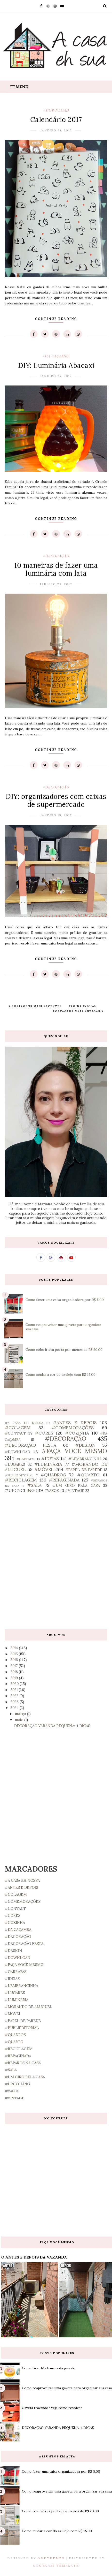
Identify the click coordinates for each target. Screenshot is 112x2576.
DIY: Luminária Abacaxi (56, 365)
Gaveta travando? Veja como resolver (52, 2408)
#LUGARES (15, 1464)
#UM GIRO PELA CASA (76, 1485)
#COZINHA (77, 1433)
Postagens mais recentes (36, 1006)
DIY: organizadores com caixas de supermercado (56, 800)
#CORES (44, 1433)
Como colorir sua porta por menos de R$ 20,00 (64, 1349)
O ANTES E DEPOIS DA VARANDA (34, 2257)
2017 (14, 1665)
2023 (15, 1702)
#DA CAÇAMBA (56, 356)
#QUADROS (53, 1475)
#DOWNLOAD (56, 110)
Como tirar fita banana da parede (48, 2368)
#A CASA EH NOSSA (24, 1423)
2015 (14, 1654)
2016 (14, 1659)
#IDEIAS (50, 1458)
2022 (14, 1695)
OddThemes (51, 2558)
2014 (14, 1648)
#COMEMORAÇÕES (73, 1427)
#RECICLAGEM (21, 1480)
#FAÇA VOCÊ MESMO (74, 1451)
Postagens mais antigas (77, 1011)
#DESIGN (85, 1445)
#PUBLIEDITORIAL (19, 1475)
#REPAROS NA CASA (23, 2063)
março (21, 1713)
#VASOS (51, 1490)
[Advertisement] (56, 1561)
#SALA (34, 1485)
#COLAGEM (18, 1427)
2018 (14, 1671)
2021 (14, 1689)
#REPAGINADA (64, 1480)
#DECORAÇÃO (56, 555)
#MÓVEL (44, 1469)
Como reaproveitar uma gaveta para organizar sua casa (67, 2388)
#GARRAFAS (25, 1459)
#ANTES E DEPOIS (75, 1422)
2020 (15, 1683)
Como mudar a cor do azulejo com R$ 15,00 (60, 1374)
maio (19, 1719)
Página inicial (82, 1006)
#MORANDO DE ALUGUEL (28, 2006)
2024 (15, 1707)
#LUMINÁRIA (48, 1464)
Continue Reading (56, 319)
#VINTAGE (74, 1490)
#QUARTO (88, 1475)
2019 (14, 1678)
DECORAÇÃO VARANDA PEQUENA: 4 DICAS (52, 1725)
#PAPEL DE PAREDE (83, 1469)
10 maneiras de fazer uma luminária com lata (56, 569)
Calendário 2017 (56, 119)
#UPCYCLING (20, 1490)
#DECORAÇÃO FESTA (30, 1445)
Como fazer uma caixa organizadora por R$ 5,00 (64, 1300)
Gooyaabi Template (56, 2565)
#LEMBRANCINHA (85, 1459)
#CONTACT (15, 1433)
